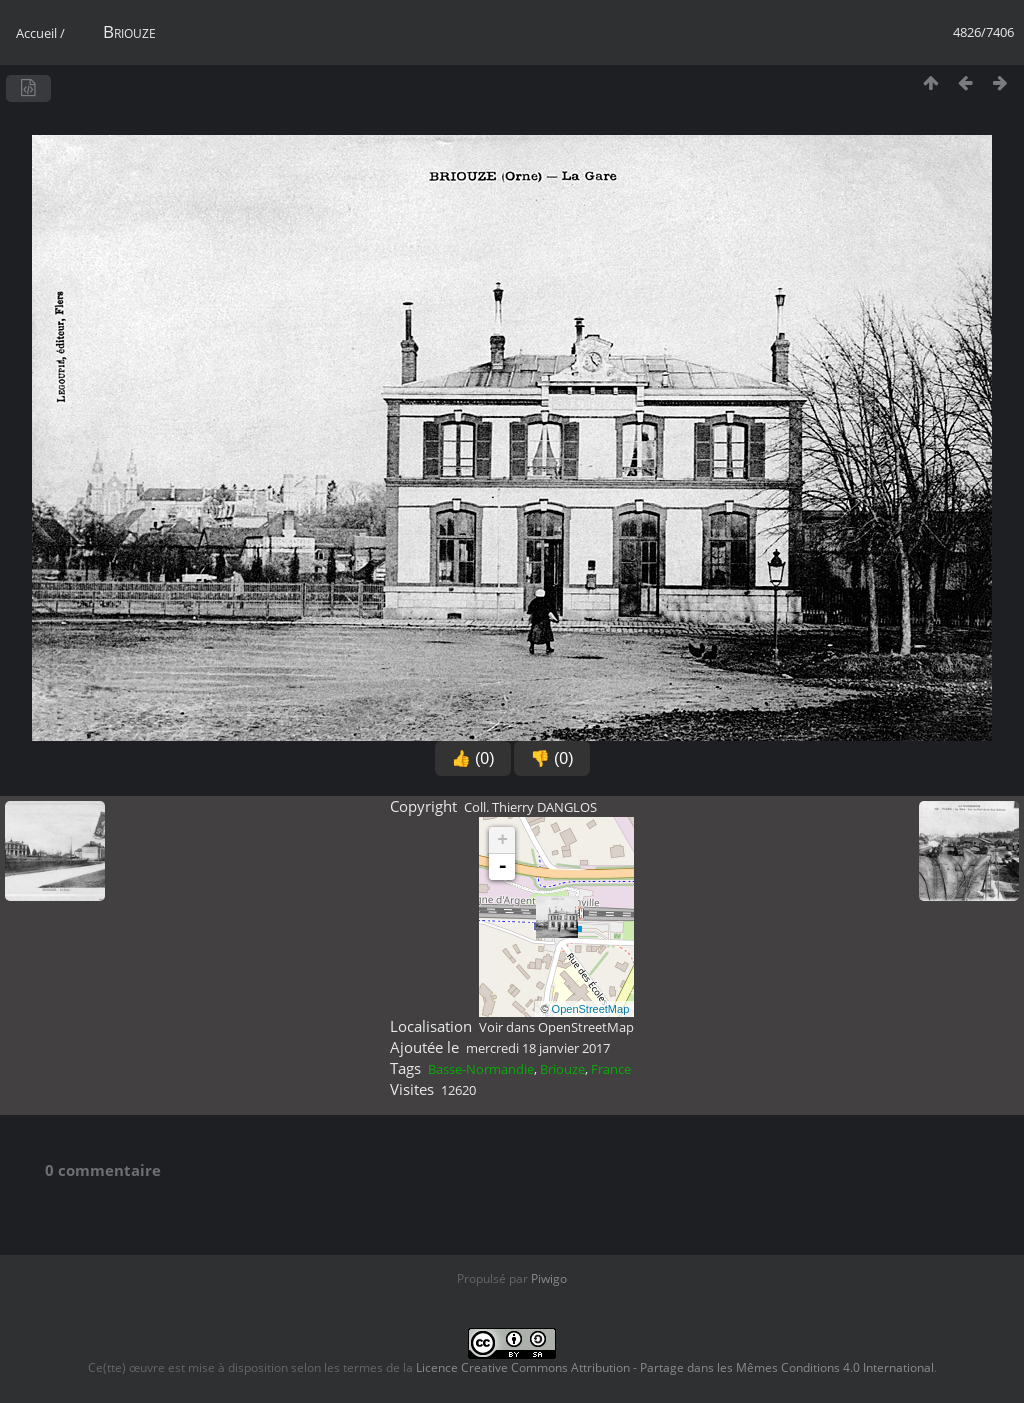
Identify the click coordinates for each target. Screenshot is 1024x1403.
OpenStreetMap (591, 1009)
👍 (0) (473, 758)
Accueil (36, 33)
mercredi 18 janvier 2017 (538, 1048)
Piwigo (549, 1278)
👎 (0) (552, 758)
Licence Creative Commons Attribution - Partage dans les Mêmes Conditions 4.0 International (675, 1367)
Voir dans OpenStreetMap (556, 1027)
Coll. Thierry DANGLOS (530, 807)
